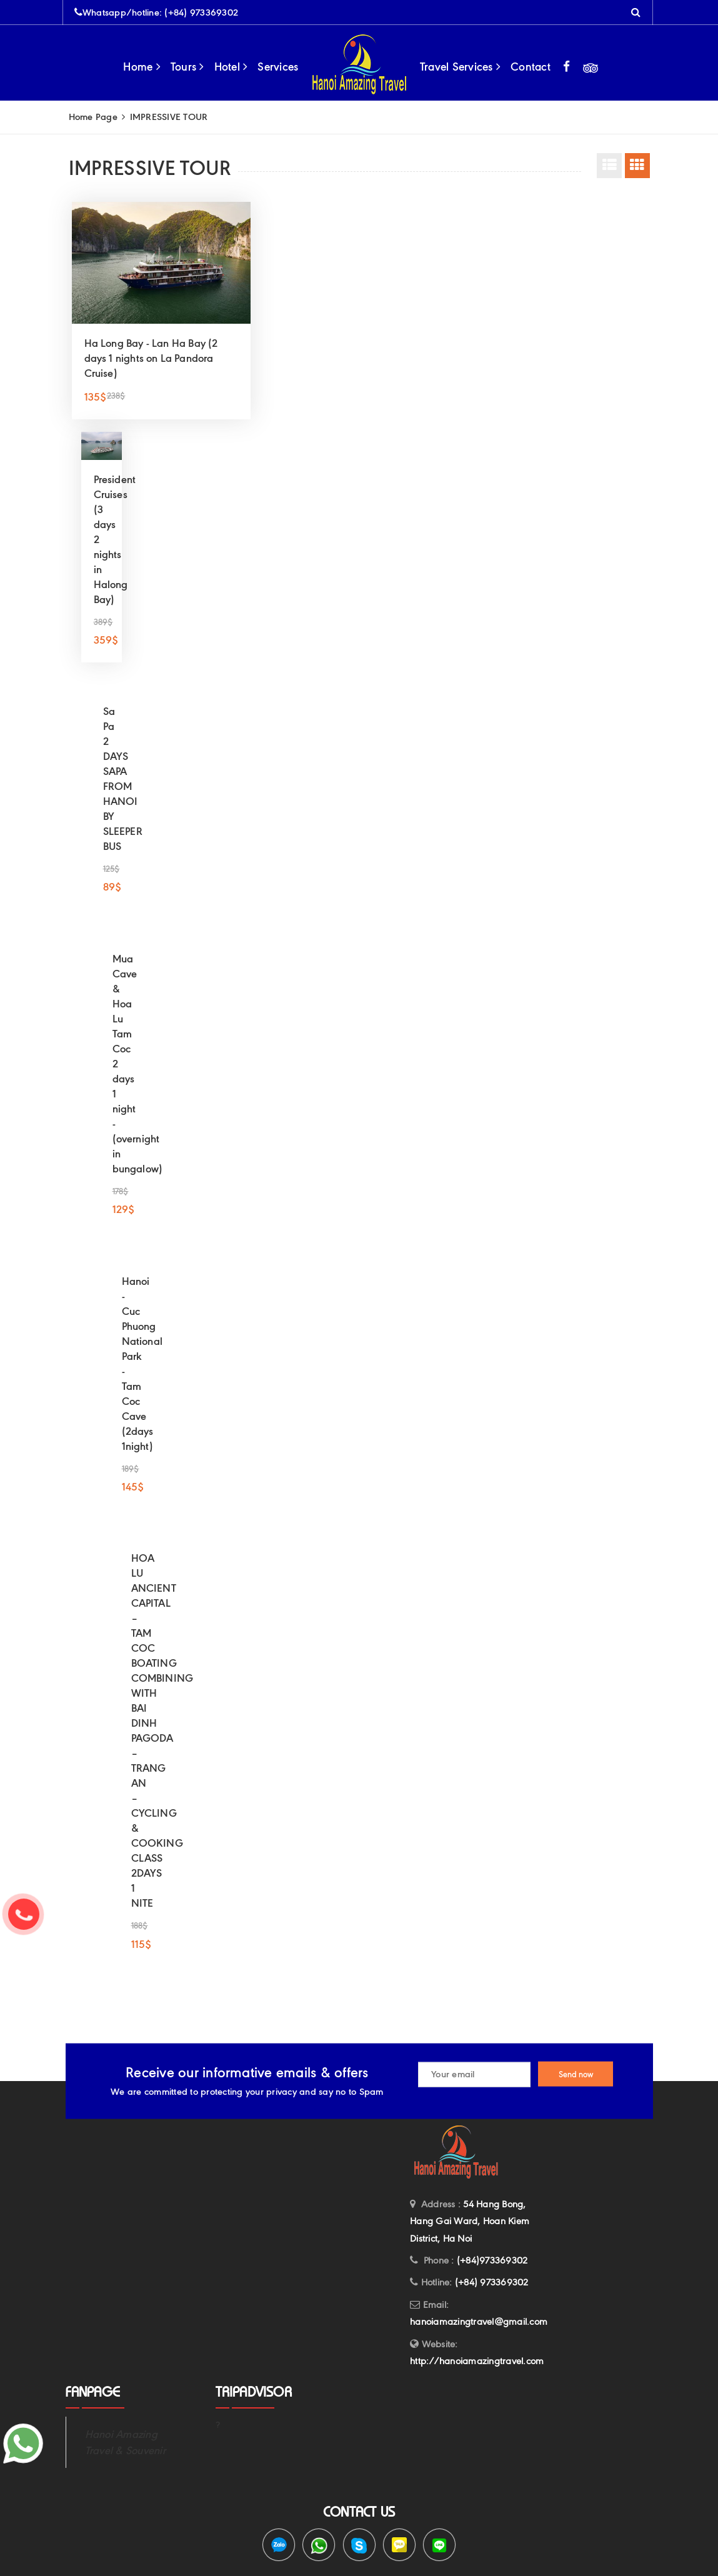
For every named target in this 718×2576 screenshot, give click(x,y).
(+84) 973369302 (201, 12)
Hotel (231, 67)
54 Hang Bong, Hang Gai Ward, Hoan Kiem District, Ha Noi (469, 2221)
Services (277, 67)
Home (142, 67)
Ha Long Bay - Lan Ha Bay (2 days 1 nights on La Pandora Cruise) (151, 358)
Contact (531, 67)
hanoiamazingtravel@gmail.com (478, 2321)
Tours (187, 67)
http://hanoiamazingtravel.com (477, 2361)
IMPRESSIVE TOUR (163, 116)
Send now (576, 2074)
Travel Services (460, 67)
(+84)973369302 (492, 2260)
